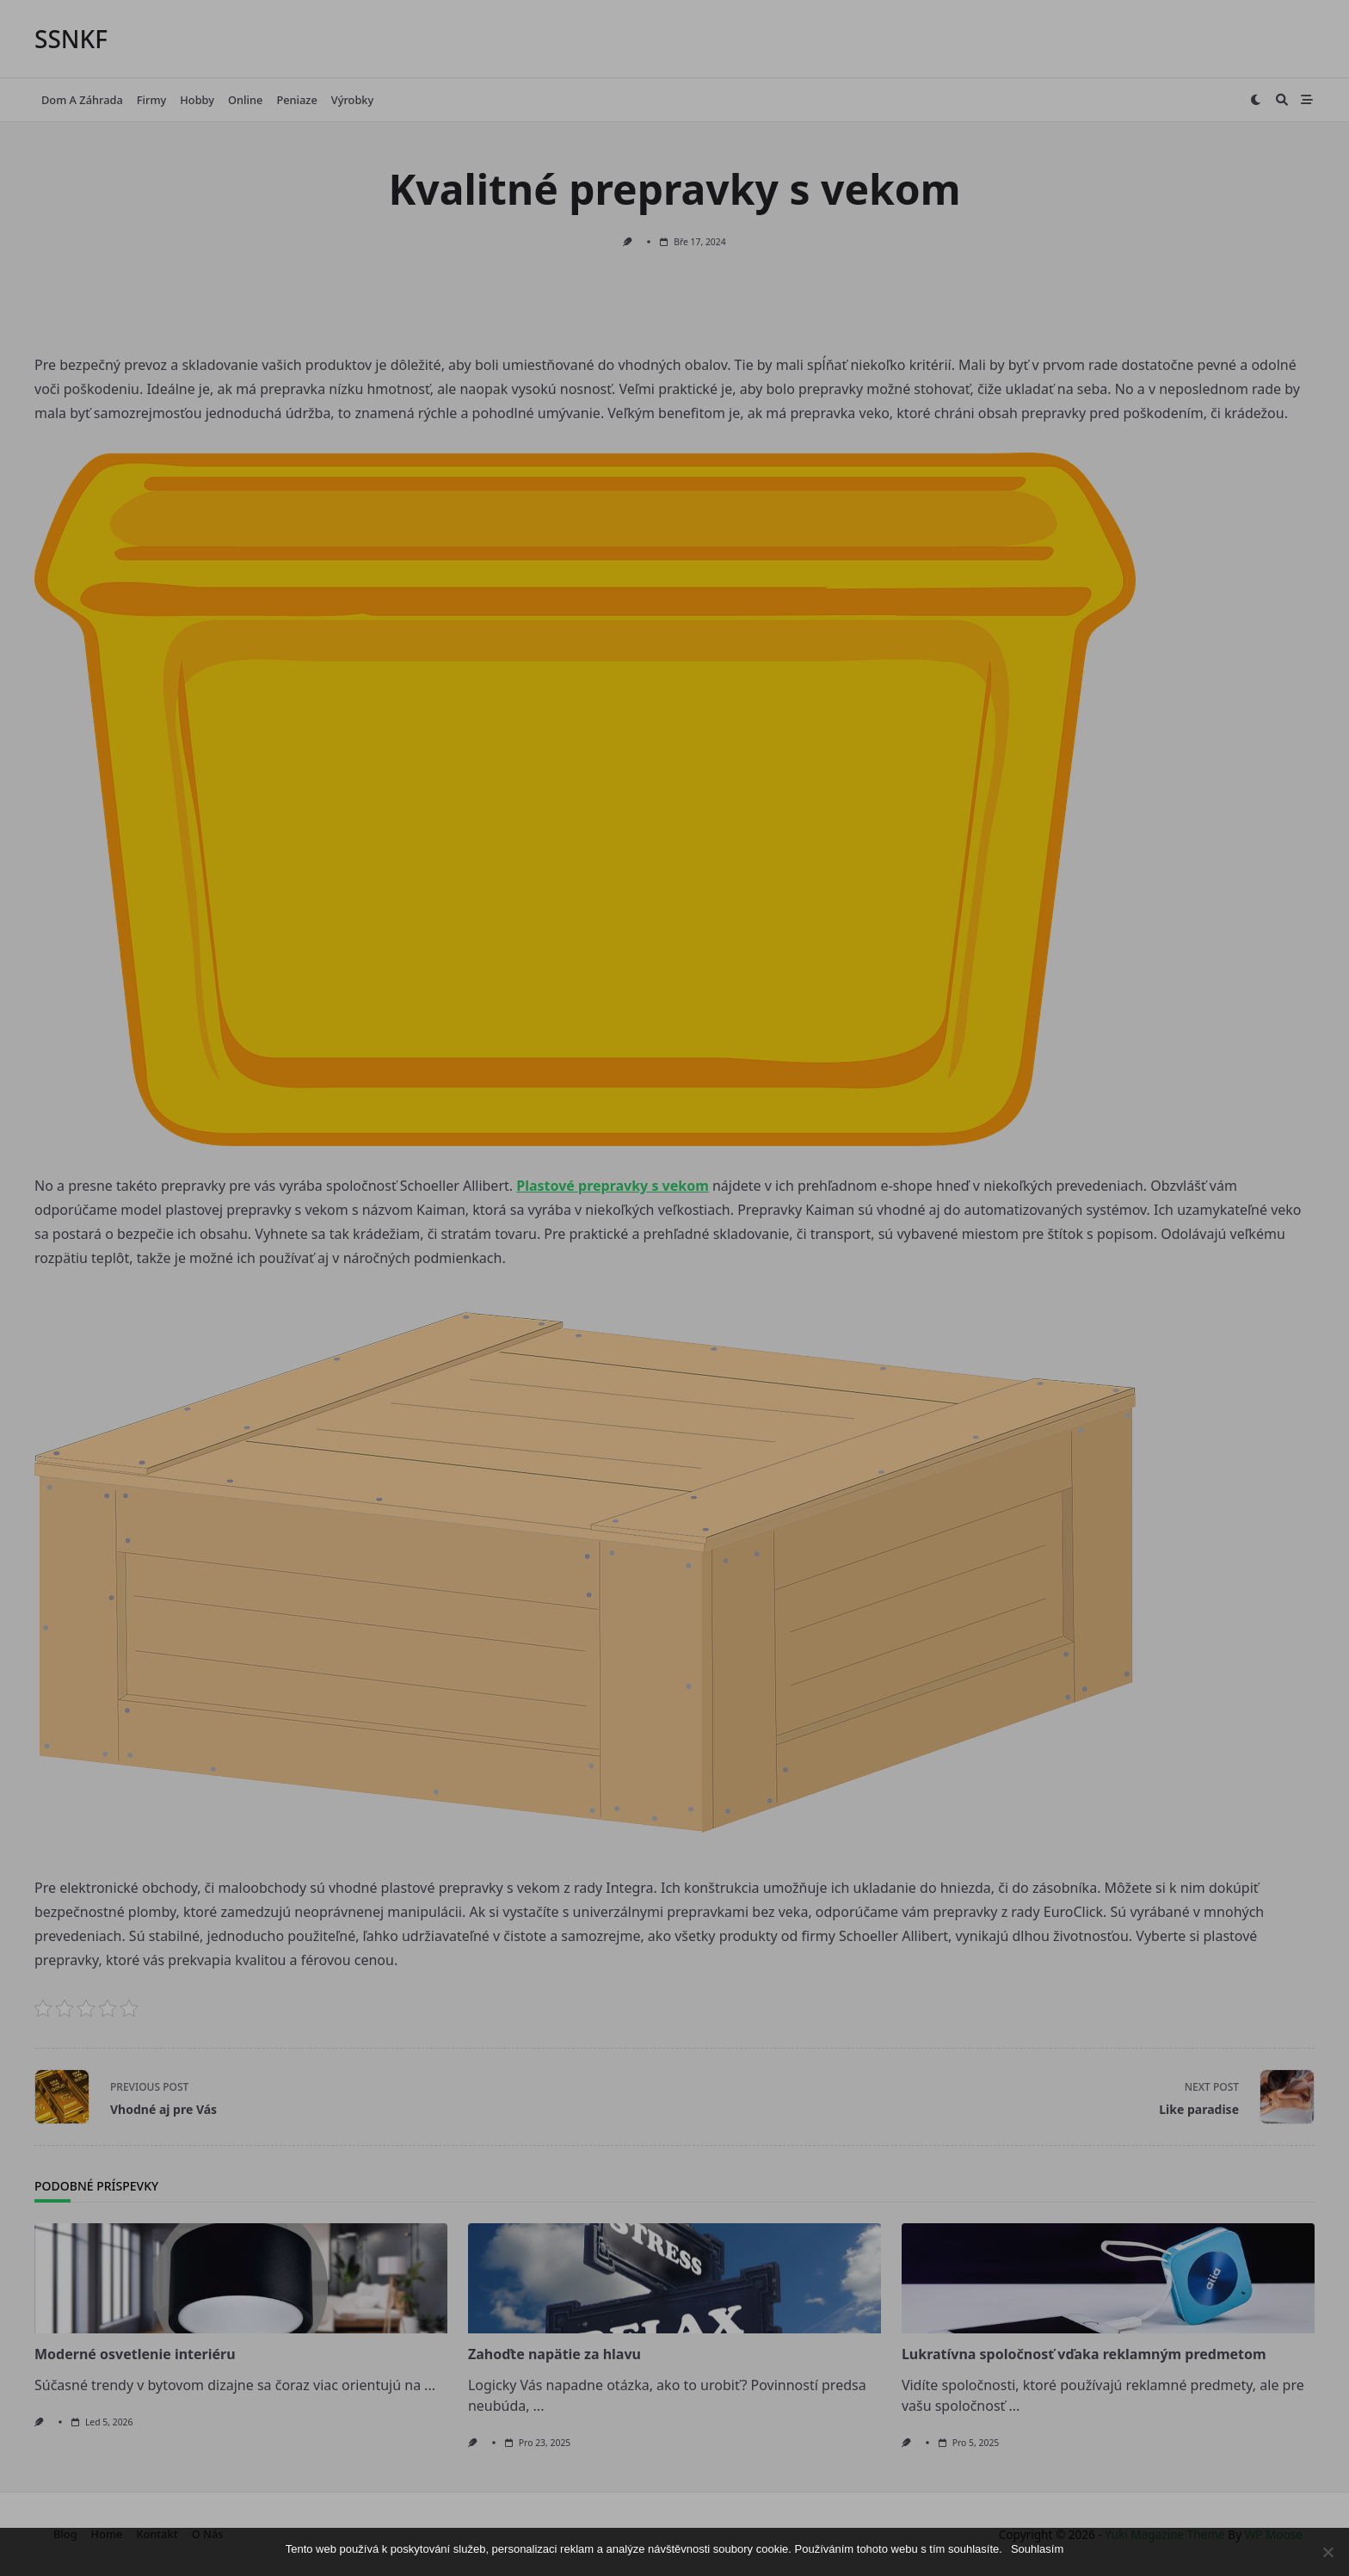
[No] (1327, 2552)
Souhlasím (1037, 2548)
